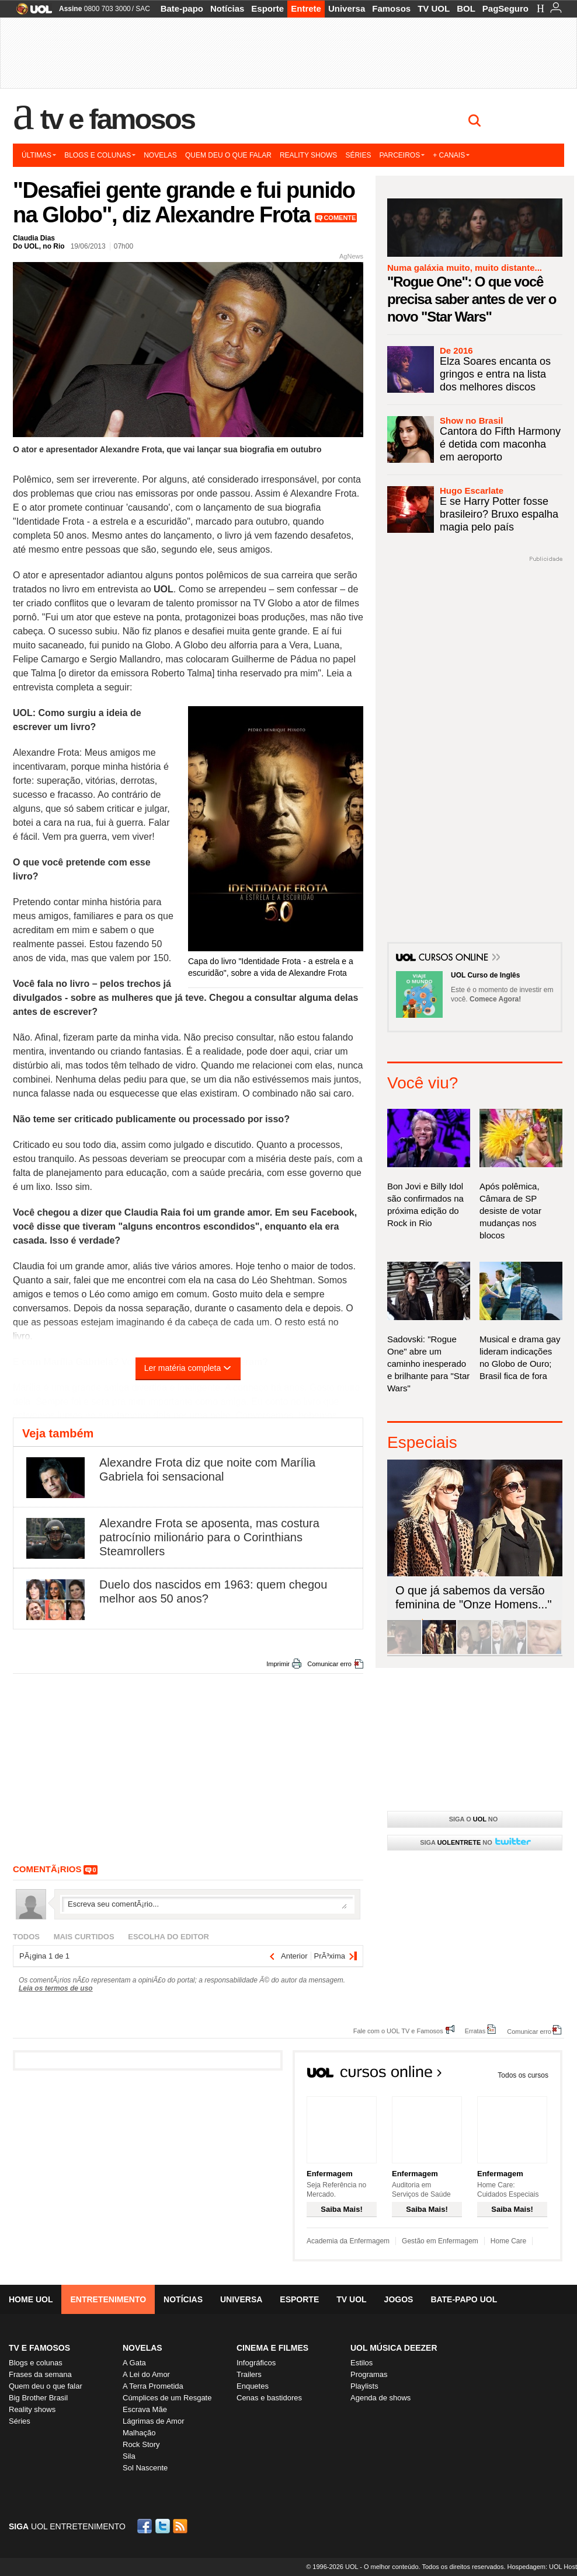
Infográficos (256, 2362)
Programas (369, 2374)
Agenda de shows (380, 2397)
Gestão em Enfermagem (440, 2241)
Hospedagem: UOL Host (542, 2566)
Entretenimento (108, 2299)
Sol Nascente (145, 2467)
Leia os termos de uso (56, 1988)
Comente (340, 217)
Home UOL (31, 2299)
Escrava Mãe (145, 2409)
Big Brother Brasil (38, 2397)
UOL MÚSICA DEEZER (393, 2347)
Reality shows (308, 155)
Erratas (475, 2030)
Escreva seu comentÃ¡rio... (207, 1904)
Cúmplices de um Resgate (167, 2397)
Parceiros (402, 155)
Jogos (398, 2299)
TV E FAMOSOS (39, 2347)
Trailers (249, 2374)
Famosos (391, 8)
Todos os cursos (523, 2075)
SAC (142, 9)
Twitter (163, 2526)
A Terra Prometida (153, 2386)
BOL (466, 8)
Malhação (139, 2432)
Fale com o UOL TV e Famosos (398, 2030)
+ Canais (451, 155)
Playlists (364, 2386)
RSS (181, 2526)
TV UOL (434, 8)
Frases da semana (40, 2374)
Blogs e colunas (99, 155)
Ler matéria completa (188, 1368)
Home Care (508, 2241)
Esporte (267, 8)
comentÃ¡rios (47, 1869)
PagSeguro (505, 8)
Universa (346, 8)
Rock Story (141, 2444)
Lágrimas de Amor (154, 2421)
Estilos (361, 2362)
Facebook (146, 2526)
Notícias (227, 8)
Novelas (160, 155)
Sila (129, 2456)
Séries (358, 155)
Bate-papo (182, 8)
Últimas (39, 155)
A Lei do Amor (146, 2374)
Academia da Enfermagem (348, 2241)
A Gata (134, 2362)
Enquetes (253, 2386)
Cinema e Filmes (272, 2347)
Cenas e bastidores (269, 2397)
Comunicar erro (329, 1663)
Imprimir (278, 1663)
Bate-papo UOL (463, 2299)
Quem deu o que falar (228, 155)
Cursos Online (454, 958)
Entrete (306, 8)
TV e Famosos (117, 119)
